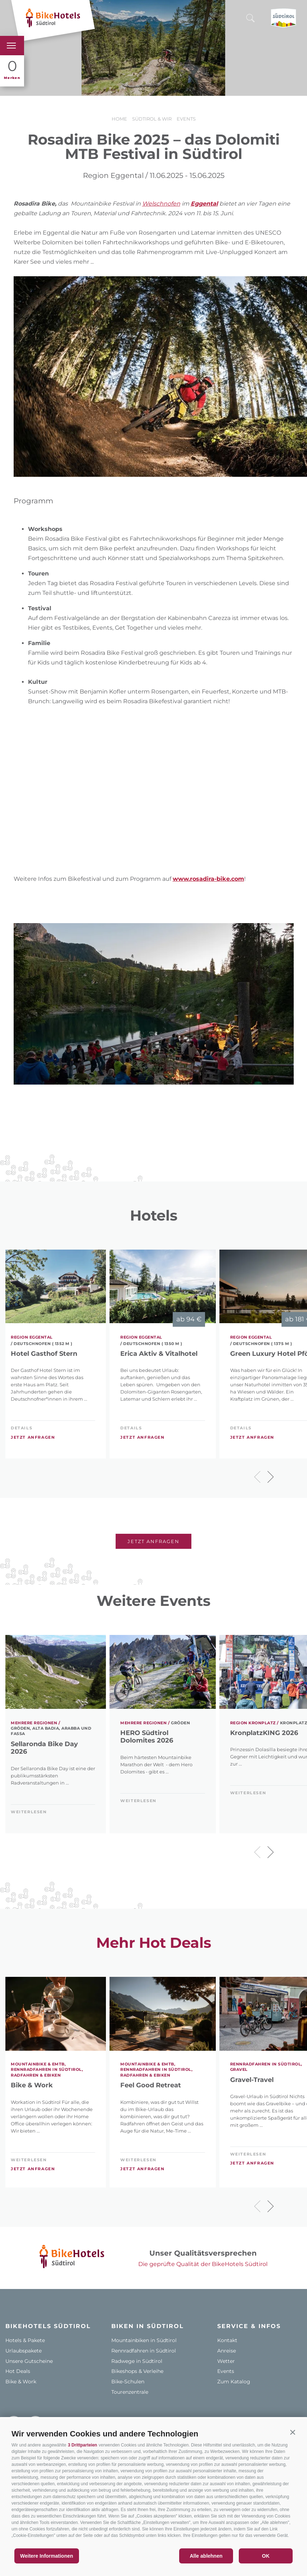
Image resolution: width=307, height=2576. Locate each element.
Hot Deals (17, 2371)
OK (266, 2556)
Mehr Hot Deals (153, 1943)
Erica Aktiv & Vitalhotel (158, 1354)
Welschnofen (161, 203)
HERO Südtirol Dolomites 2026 (146, 1736)
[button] (293, 2432)
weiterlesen (29, 1811)
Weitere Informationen (46, 2556)
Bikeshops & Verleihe (137, 2371)
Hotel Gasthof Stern (44, 1354)
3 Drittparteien (82, 2445)
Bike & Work (32, 2085)
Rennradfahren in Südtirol (143, 2350)
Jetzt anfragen (33, 1437)
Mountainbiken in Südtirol (144, 2340)
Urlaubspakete (23, 2350)
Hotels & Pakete (25, 2340)
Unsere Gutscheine (29, 2361)
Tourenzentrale (129, 2392)
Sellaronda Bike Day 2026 (44, 1747)
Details (21, 1427)
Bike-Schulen (127, 2381)
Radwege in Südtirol (136, 2361)
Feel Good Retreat (150, 2085)
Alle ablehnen (206, 2556)
